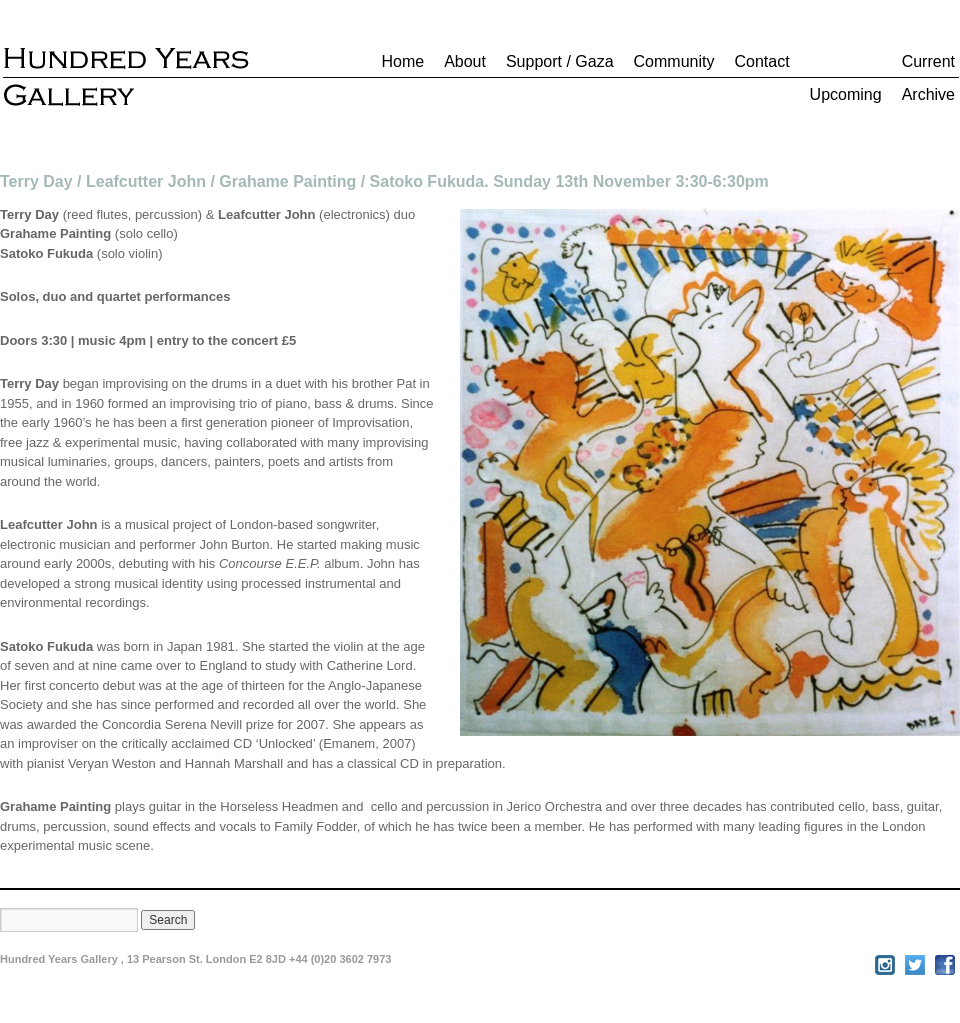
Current (928, 61)
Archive (928, 94)
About (465, 61)
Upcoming (846, 94)
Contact (761, 61)
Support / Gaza (560, 61)
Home (402, 61)
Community (674, 61)
